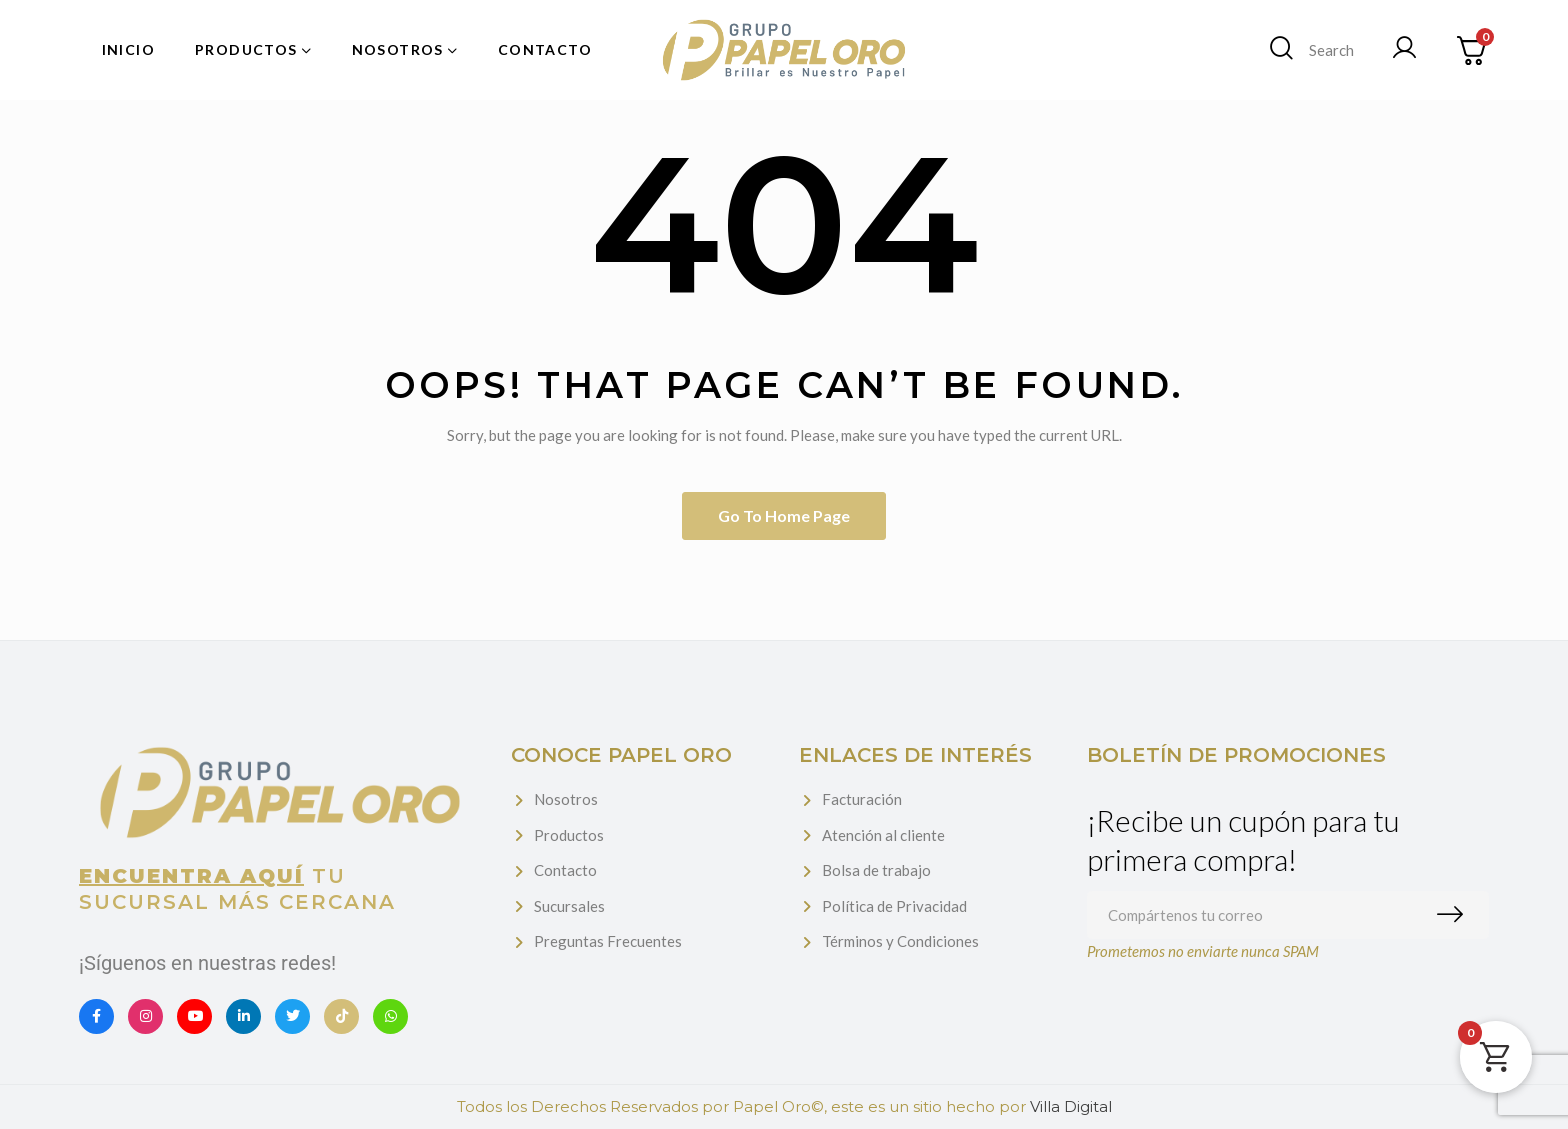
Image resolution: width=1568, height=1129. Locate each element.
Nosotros (566, 799)
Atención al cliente (883, 835)
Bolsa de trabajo (876, 870)
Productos (569, 835)
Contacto (565, 870)
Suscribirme (1454, 915)
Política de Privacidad (894, 906)
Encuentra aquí (191, 876)
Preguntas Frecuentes (608, 941)
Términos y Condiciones (900, 941)
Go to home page (784, 515)
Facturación (862, 799)
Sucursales (569, 906)
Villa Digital (1071, 1106)
